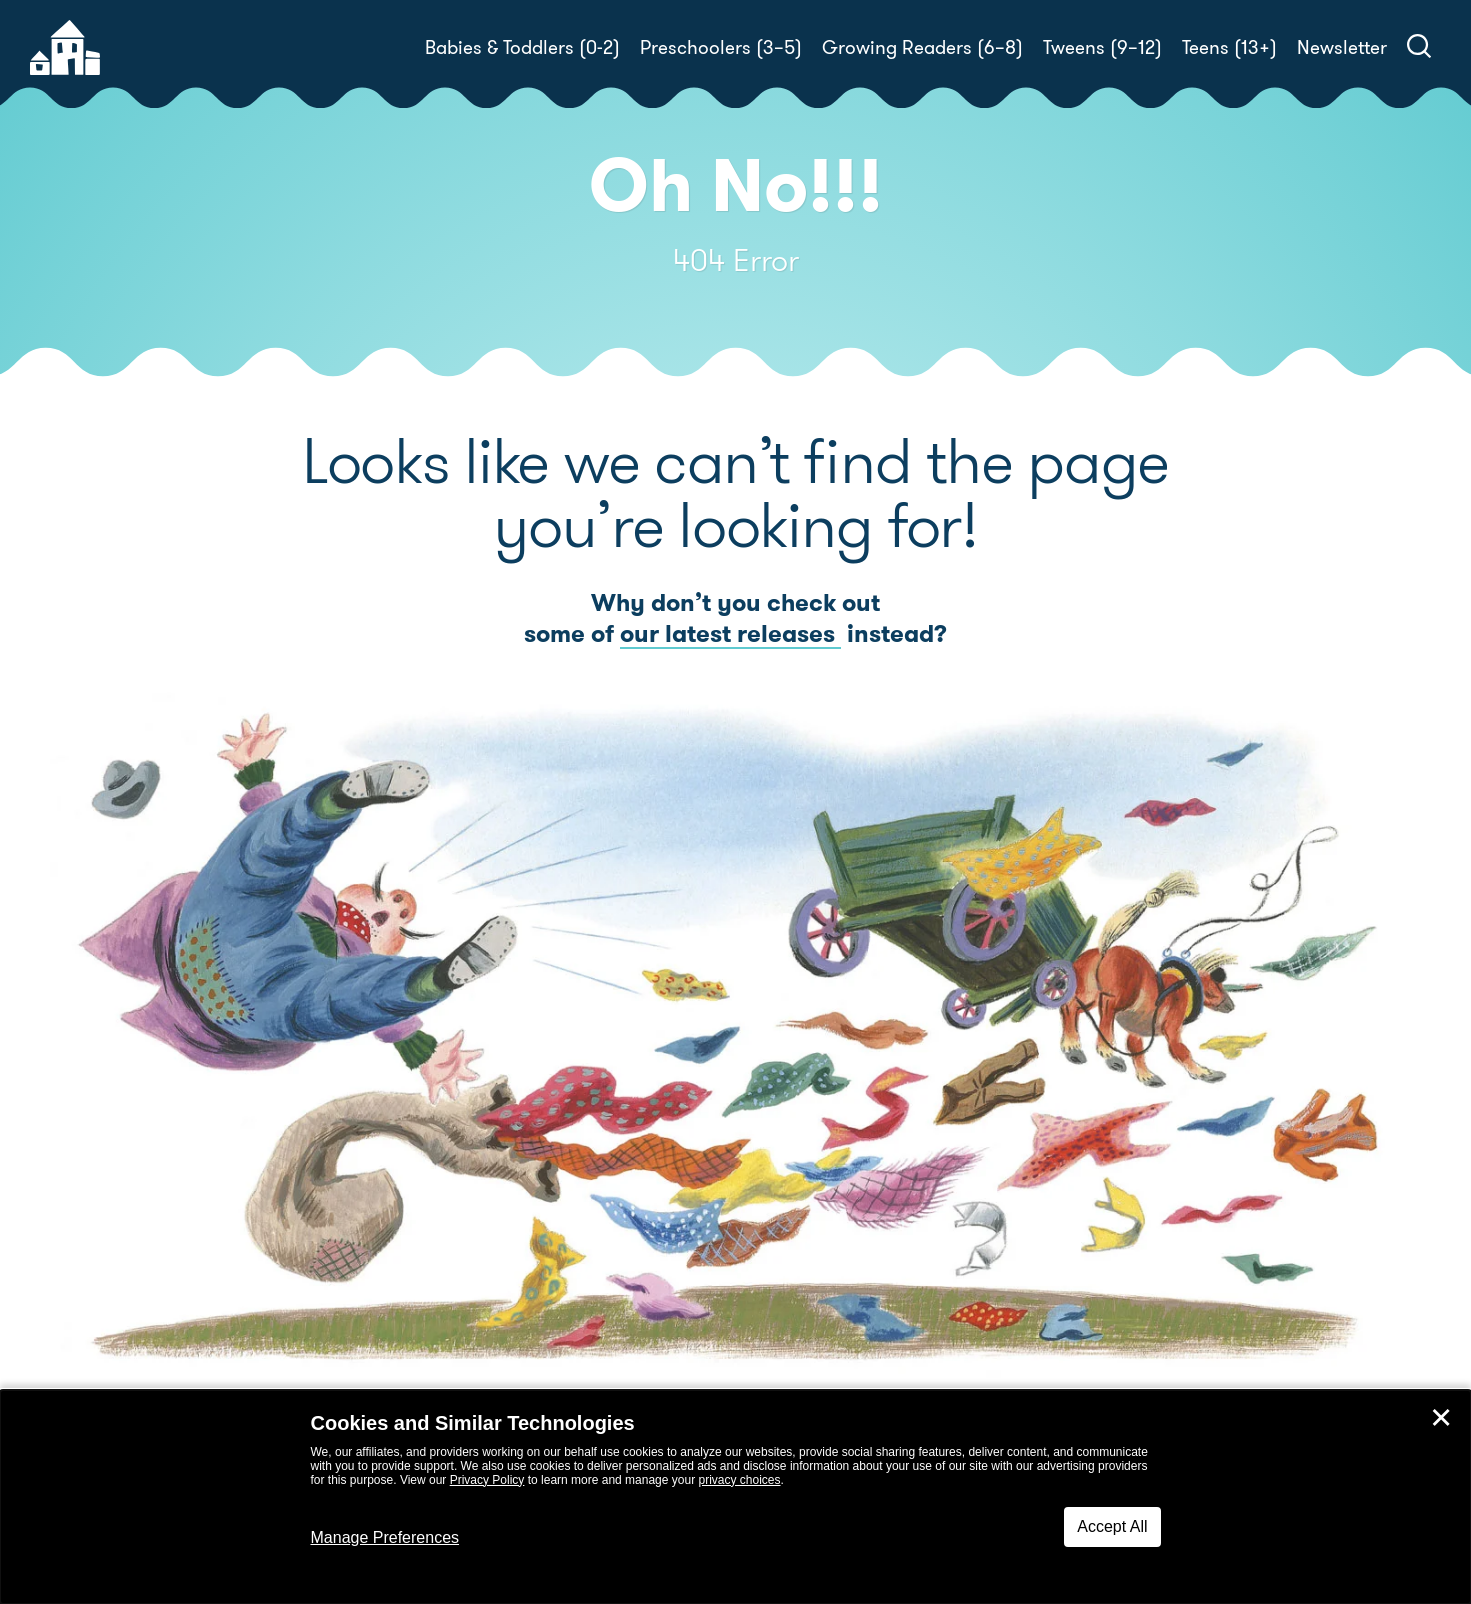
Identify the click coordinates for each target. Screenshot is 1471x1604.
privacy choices (739, 1480)
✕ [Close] (1441, 1418)
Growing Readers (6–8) (922, 47)
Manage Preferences (385, 1537)
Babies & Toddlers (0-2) (522, 47)
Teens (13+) (1229, 47)
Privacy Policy (487, 1480)
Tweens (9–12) (1102, 47)
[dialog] (735, 1497)
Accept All (1112, 1526)
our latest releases (730, 634)
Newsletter (1342, 47)
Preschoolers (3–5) (721, 47)
